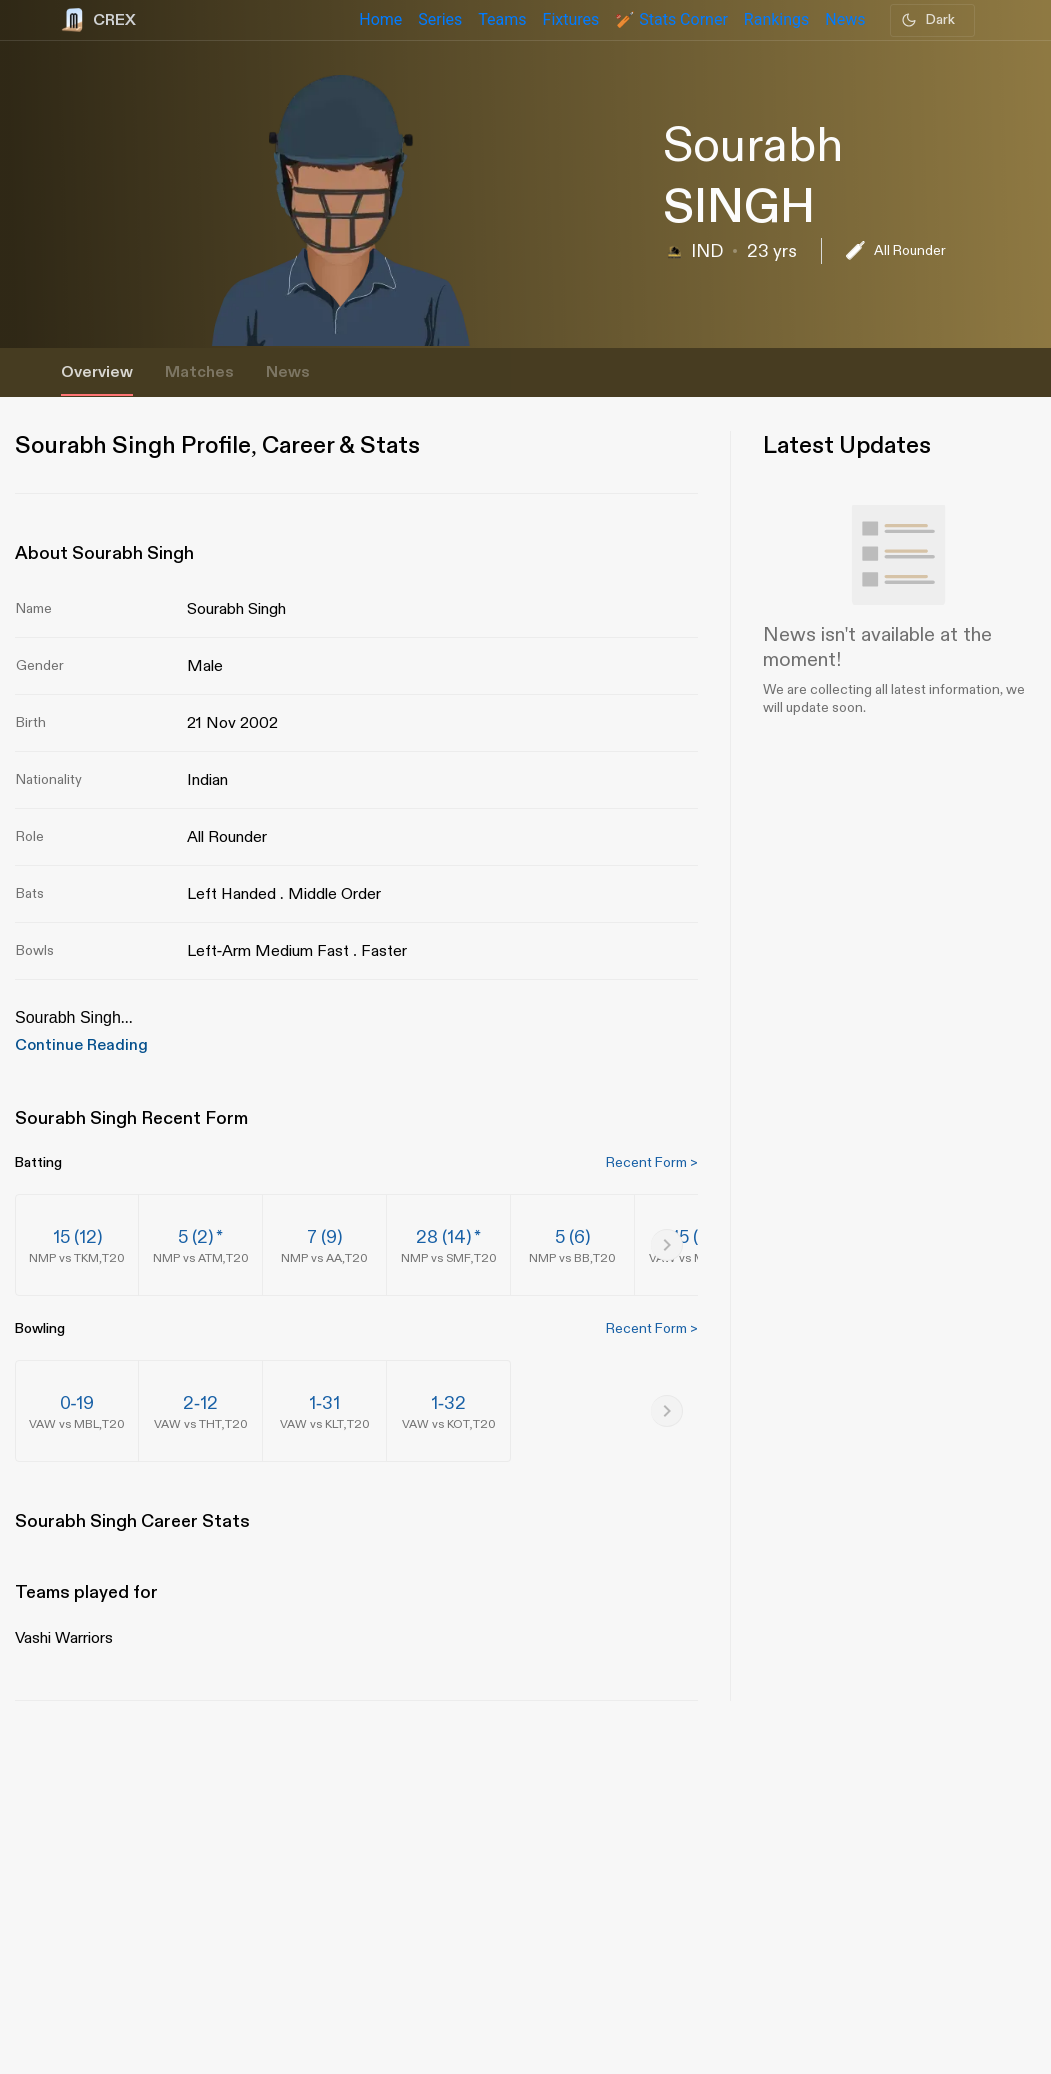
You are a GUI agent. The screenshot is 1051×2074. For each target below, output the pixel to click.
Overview (97, 372)
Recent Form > (652, 1162)
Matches (199, 372)
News (288, 372)
